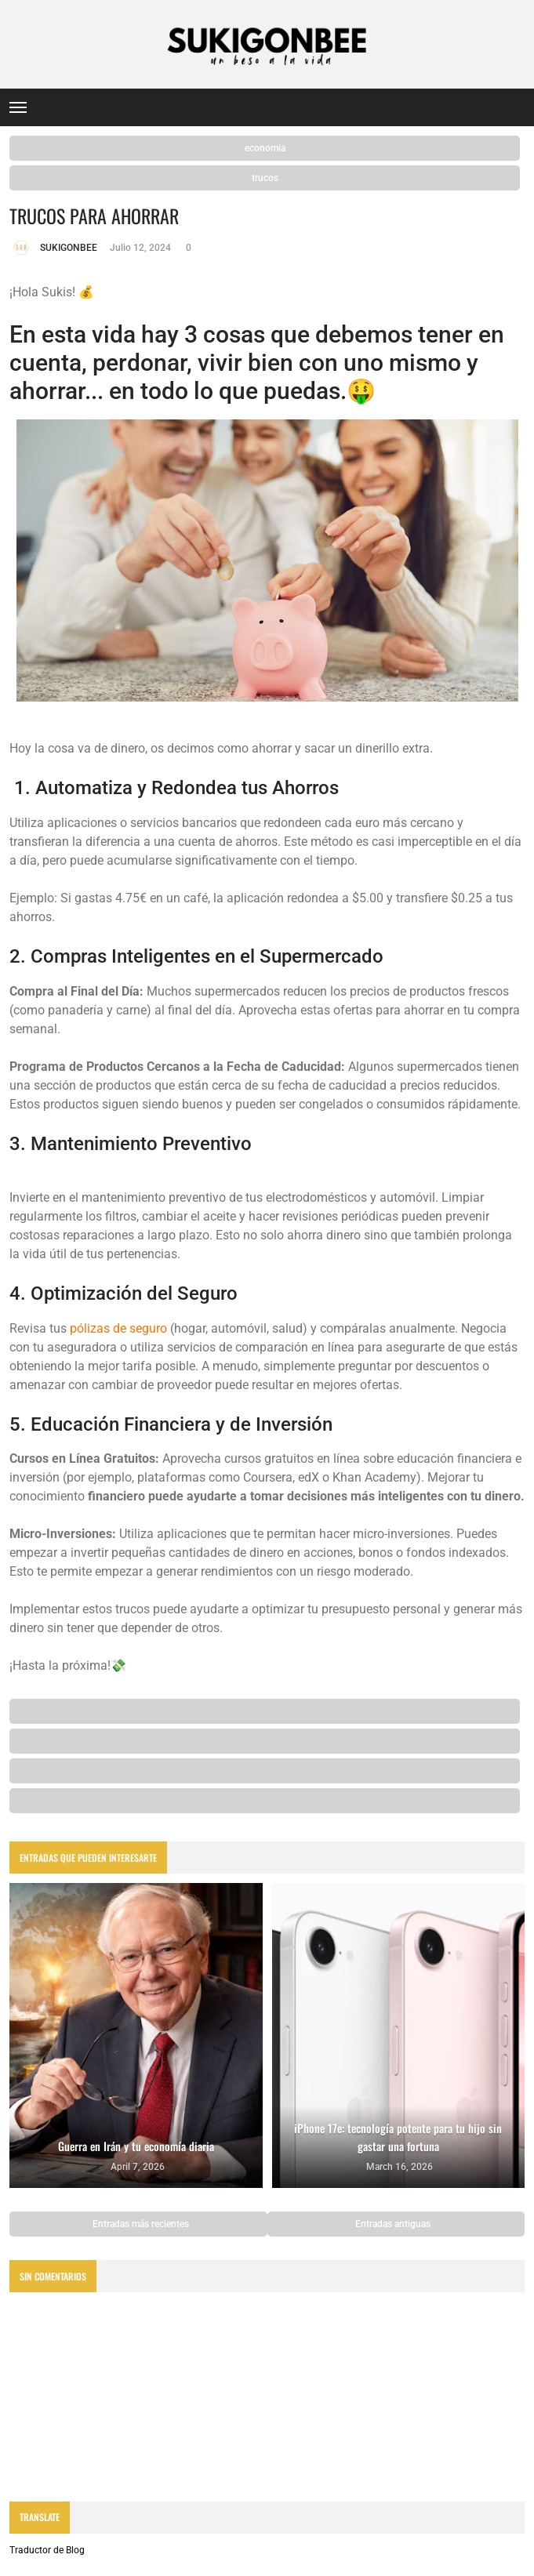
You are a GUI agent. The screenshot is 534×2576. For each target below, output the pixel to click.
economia (265, 148)
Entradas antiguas (394, 2224)
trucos (265, 177)
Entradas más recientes (139, 2224)
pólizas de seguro (118, 1328)
